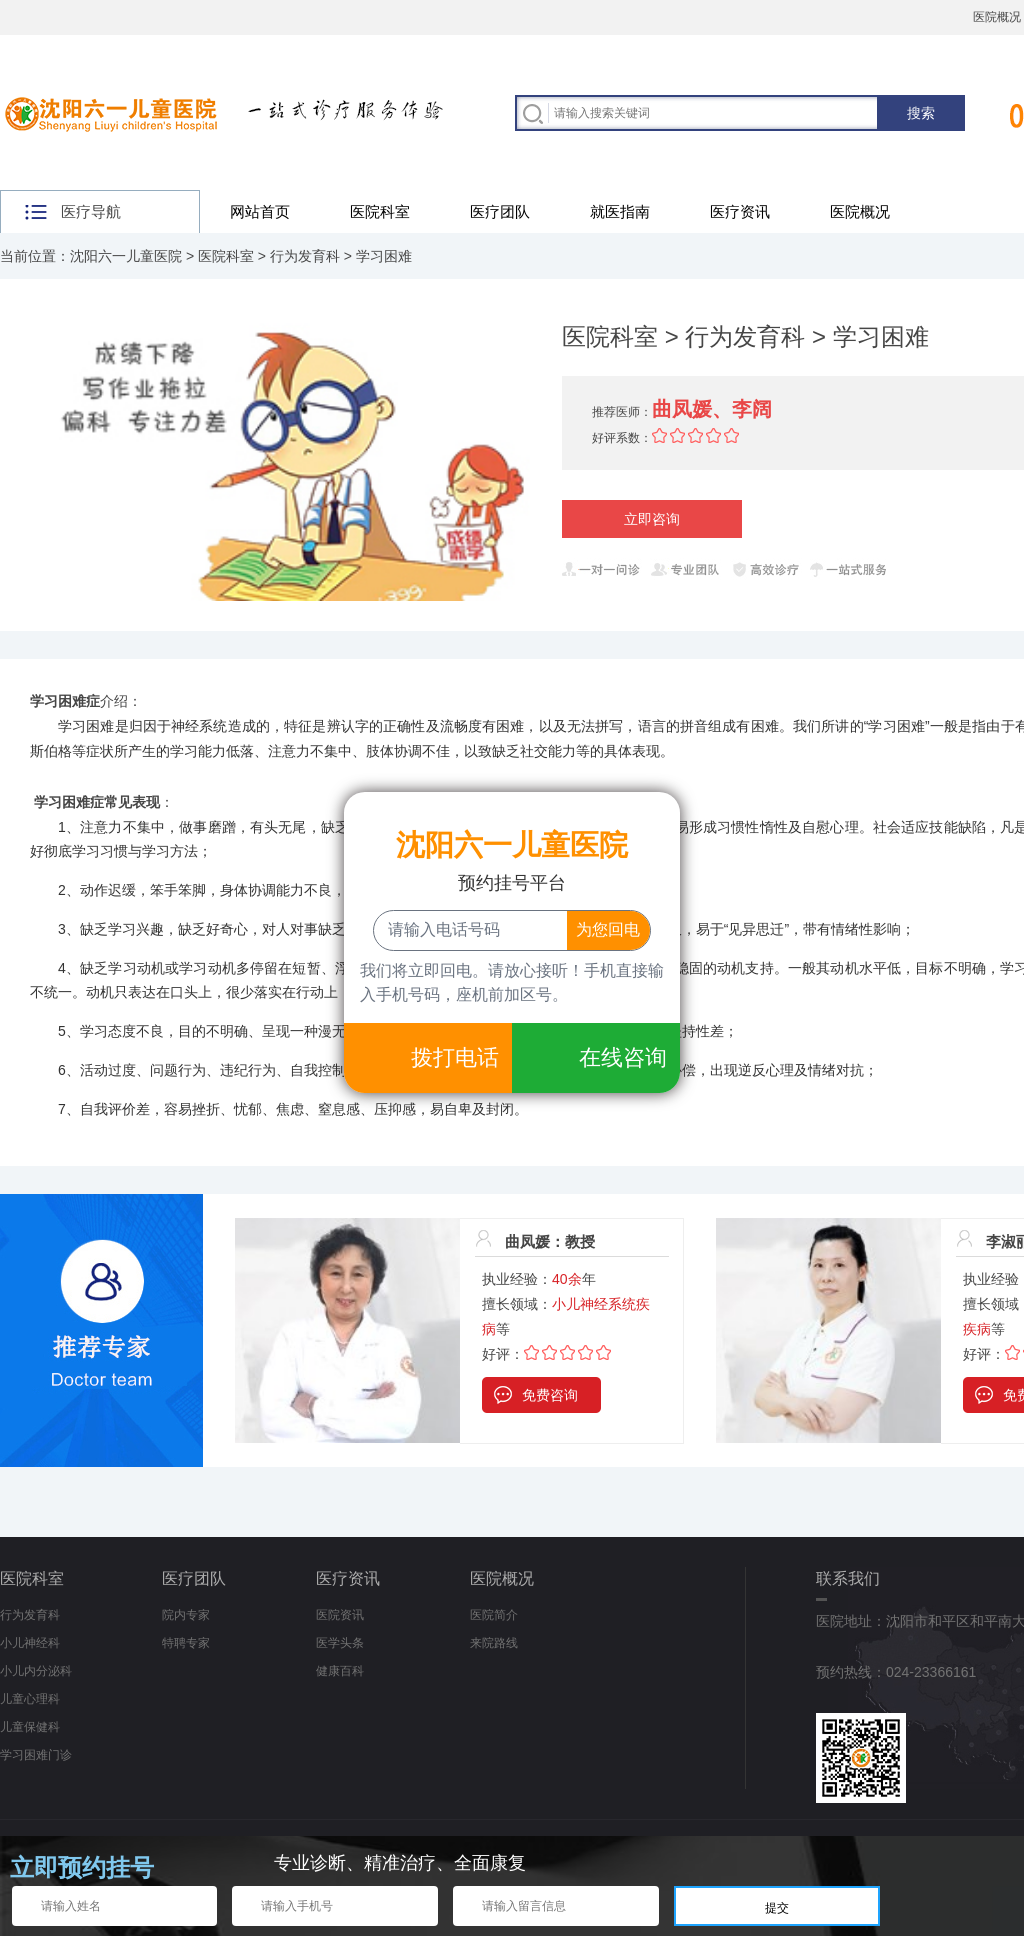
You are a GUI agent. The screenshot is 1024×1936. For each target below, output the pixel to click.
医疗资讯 (740, 211)
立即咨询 (652, 519)
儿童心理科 (30, 1699)
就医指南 (620, 211)
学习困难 (384, 256)
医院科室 (380, 211)
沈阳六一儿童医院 (126, 256)
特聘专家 (186, 1643)
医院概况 (860, 211)
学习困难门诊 (36, 1755)
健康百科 (340, 1671)
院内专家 (186, 1615)
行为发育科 (305, 256)
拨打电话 (455, 1057)
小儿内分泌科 (36, 1671)
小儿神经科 (30, 1643)
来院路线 (494, 1643)
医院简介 (494, 1615)
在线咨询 (623, 1057)
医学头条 (340, 1643)
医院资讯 (340, 1615)
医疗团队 (500, 211)
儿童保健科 (30, 1727)
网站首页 (260, 211)
